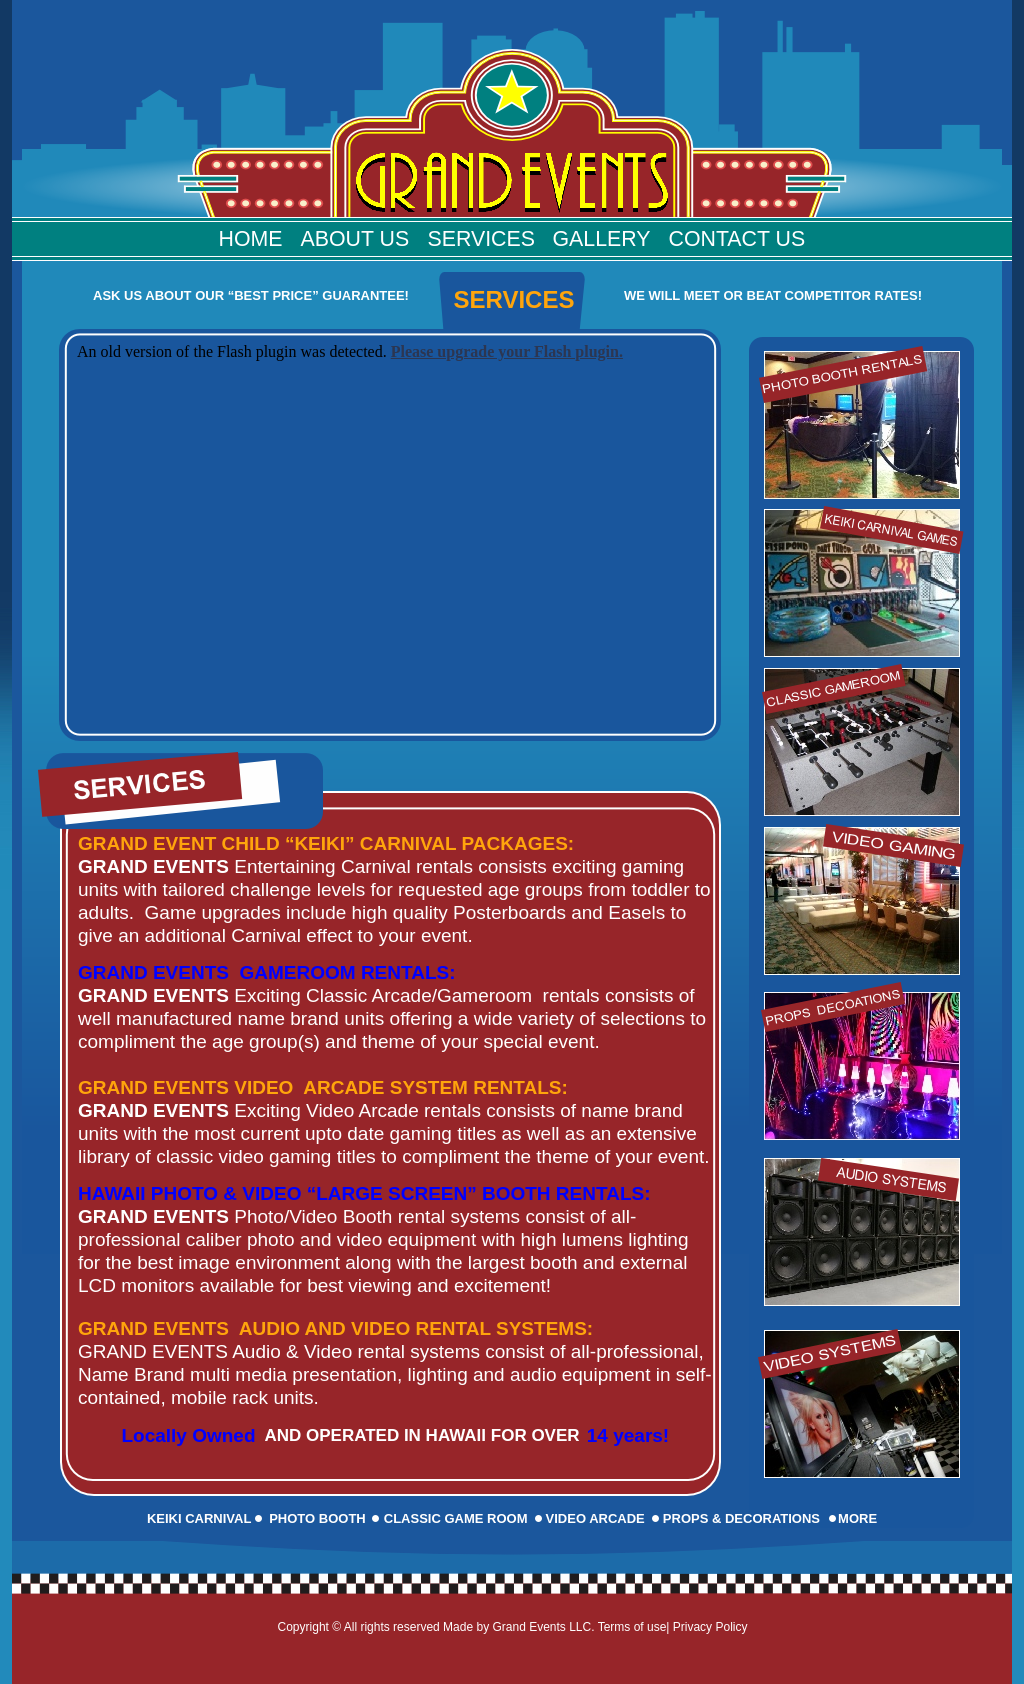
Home (251, 239)
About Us (355, 239)
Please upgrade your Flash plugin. (507, 351)
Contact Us (737, 239)
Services (481, 239)
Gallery (602, 239)
